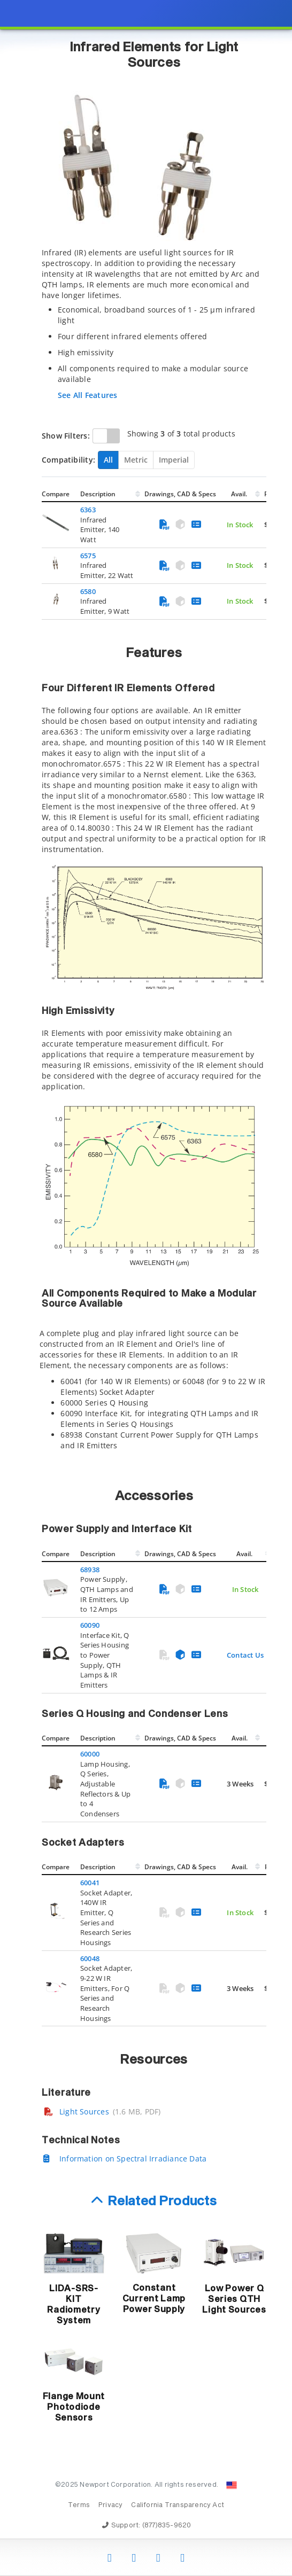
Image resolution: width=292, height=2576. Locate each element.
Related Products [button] (162, 2201)
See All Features (87, 395)
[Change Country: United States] (231, 2485)
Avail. (240, 493)
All (108, 460)
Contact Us (245, 1655)
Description (98, 493)
